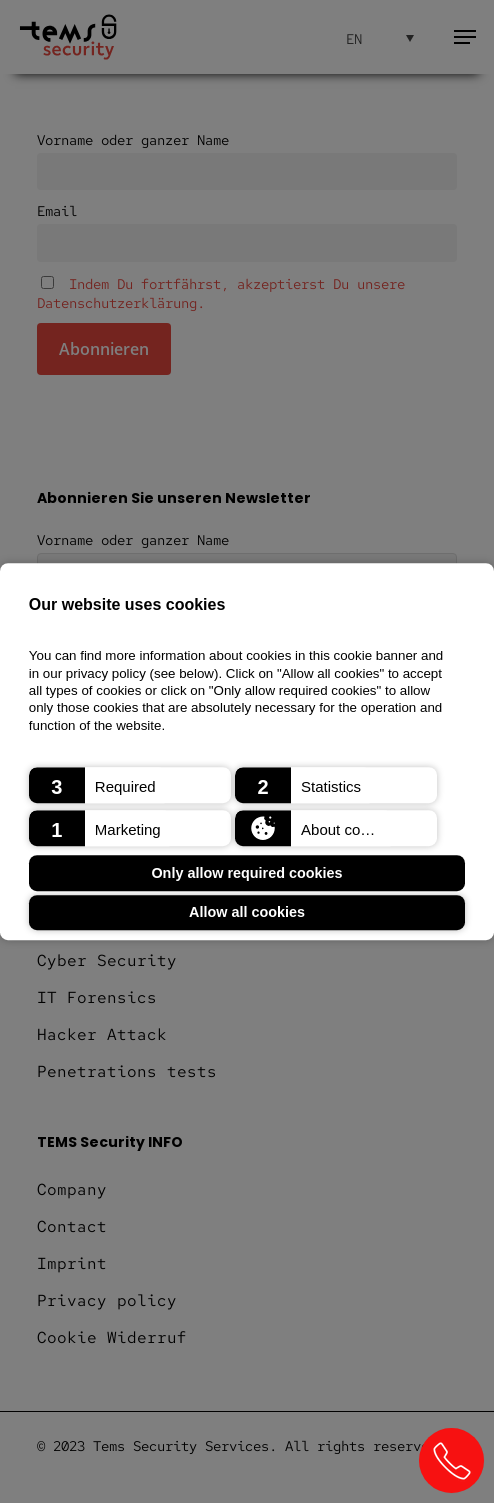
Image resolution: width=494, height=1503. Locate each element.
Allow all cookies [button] (247, 913)
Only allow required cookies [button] (246, 873)
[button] (130, 785)
